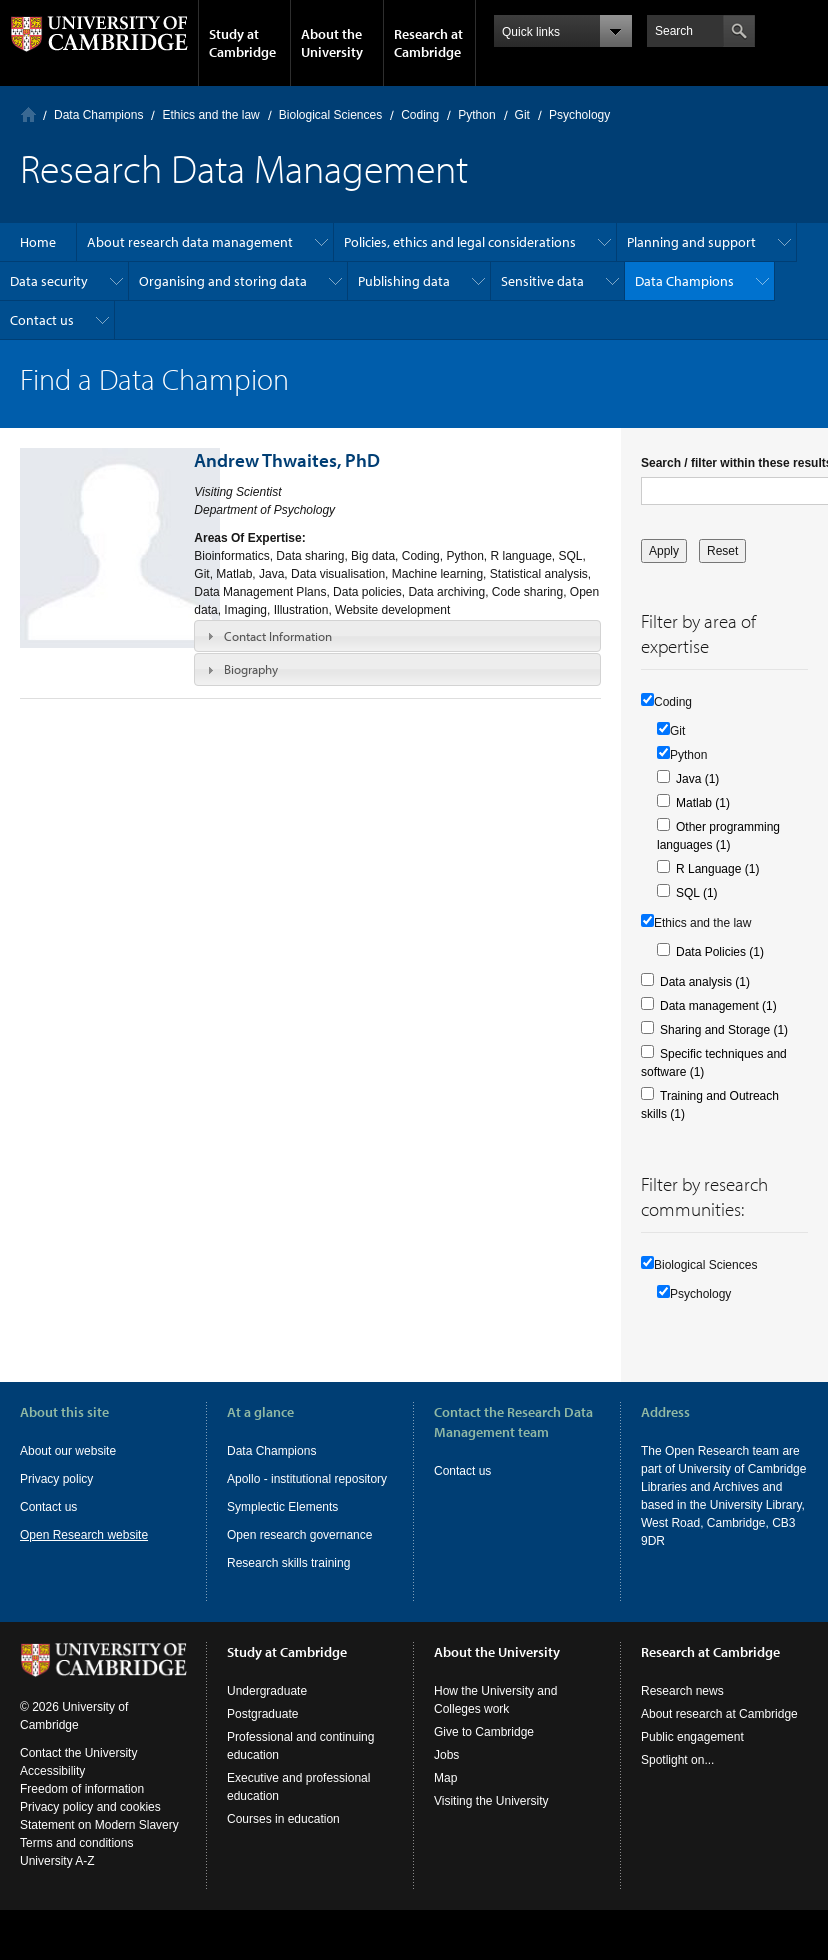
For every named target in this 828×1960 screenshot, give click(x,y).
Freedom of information (82, 1807)
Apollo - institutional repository (307, 1479)
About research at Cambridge (719, 1732)
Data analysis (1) (705, 982)
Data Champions (98, 115)
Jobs (446, 1773)
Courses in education (283, 1837)
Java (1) (697, 779)
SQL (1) (697, 893)
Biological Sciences (330, 115)
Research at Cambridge (428, 43)
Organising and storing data (223, 281)
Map (445, 1796)
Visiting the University (491, 1819)
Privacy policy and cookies (90, 1825)
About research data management (190, 242)
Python (476, 115)
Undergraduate (267, 1709)
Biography (251, 669)
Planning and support (691, 242)
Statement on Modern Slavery (99, 1843)
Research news (682, 1709)
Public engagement (692, 1755)
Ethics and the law (210, 115)
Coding (420, 115)
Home (28, 114)
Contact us (42, 320)
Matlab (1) (703, 803)
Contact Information (278, 636)
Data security (49, 281)
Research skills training (288, 1563)
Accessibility (52, 1789)
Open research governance (299, 1535)
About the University (332, 43)
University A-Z (57, 1879)
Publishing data (404, 281)
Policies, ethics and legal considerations (460, 242)
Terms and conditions (76, 1861)
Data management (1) (718, 1006)
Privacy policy (56, 1479)
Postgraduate (262, 1732)
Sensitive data (542, 281)
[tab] (397, 636)
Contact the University (78, 1771)
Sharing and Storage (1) (724, 1030)
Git (522, 115)
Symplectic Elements (282, 1507)
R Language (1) (717, 869)
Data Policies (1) (720, 952)
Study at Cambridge (242, 43)
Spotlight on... (677, 1778)
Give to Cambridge (484, 1750)
